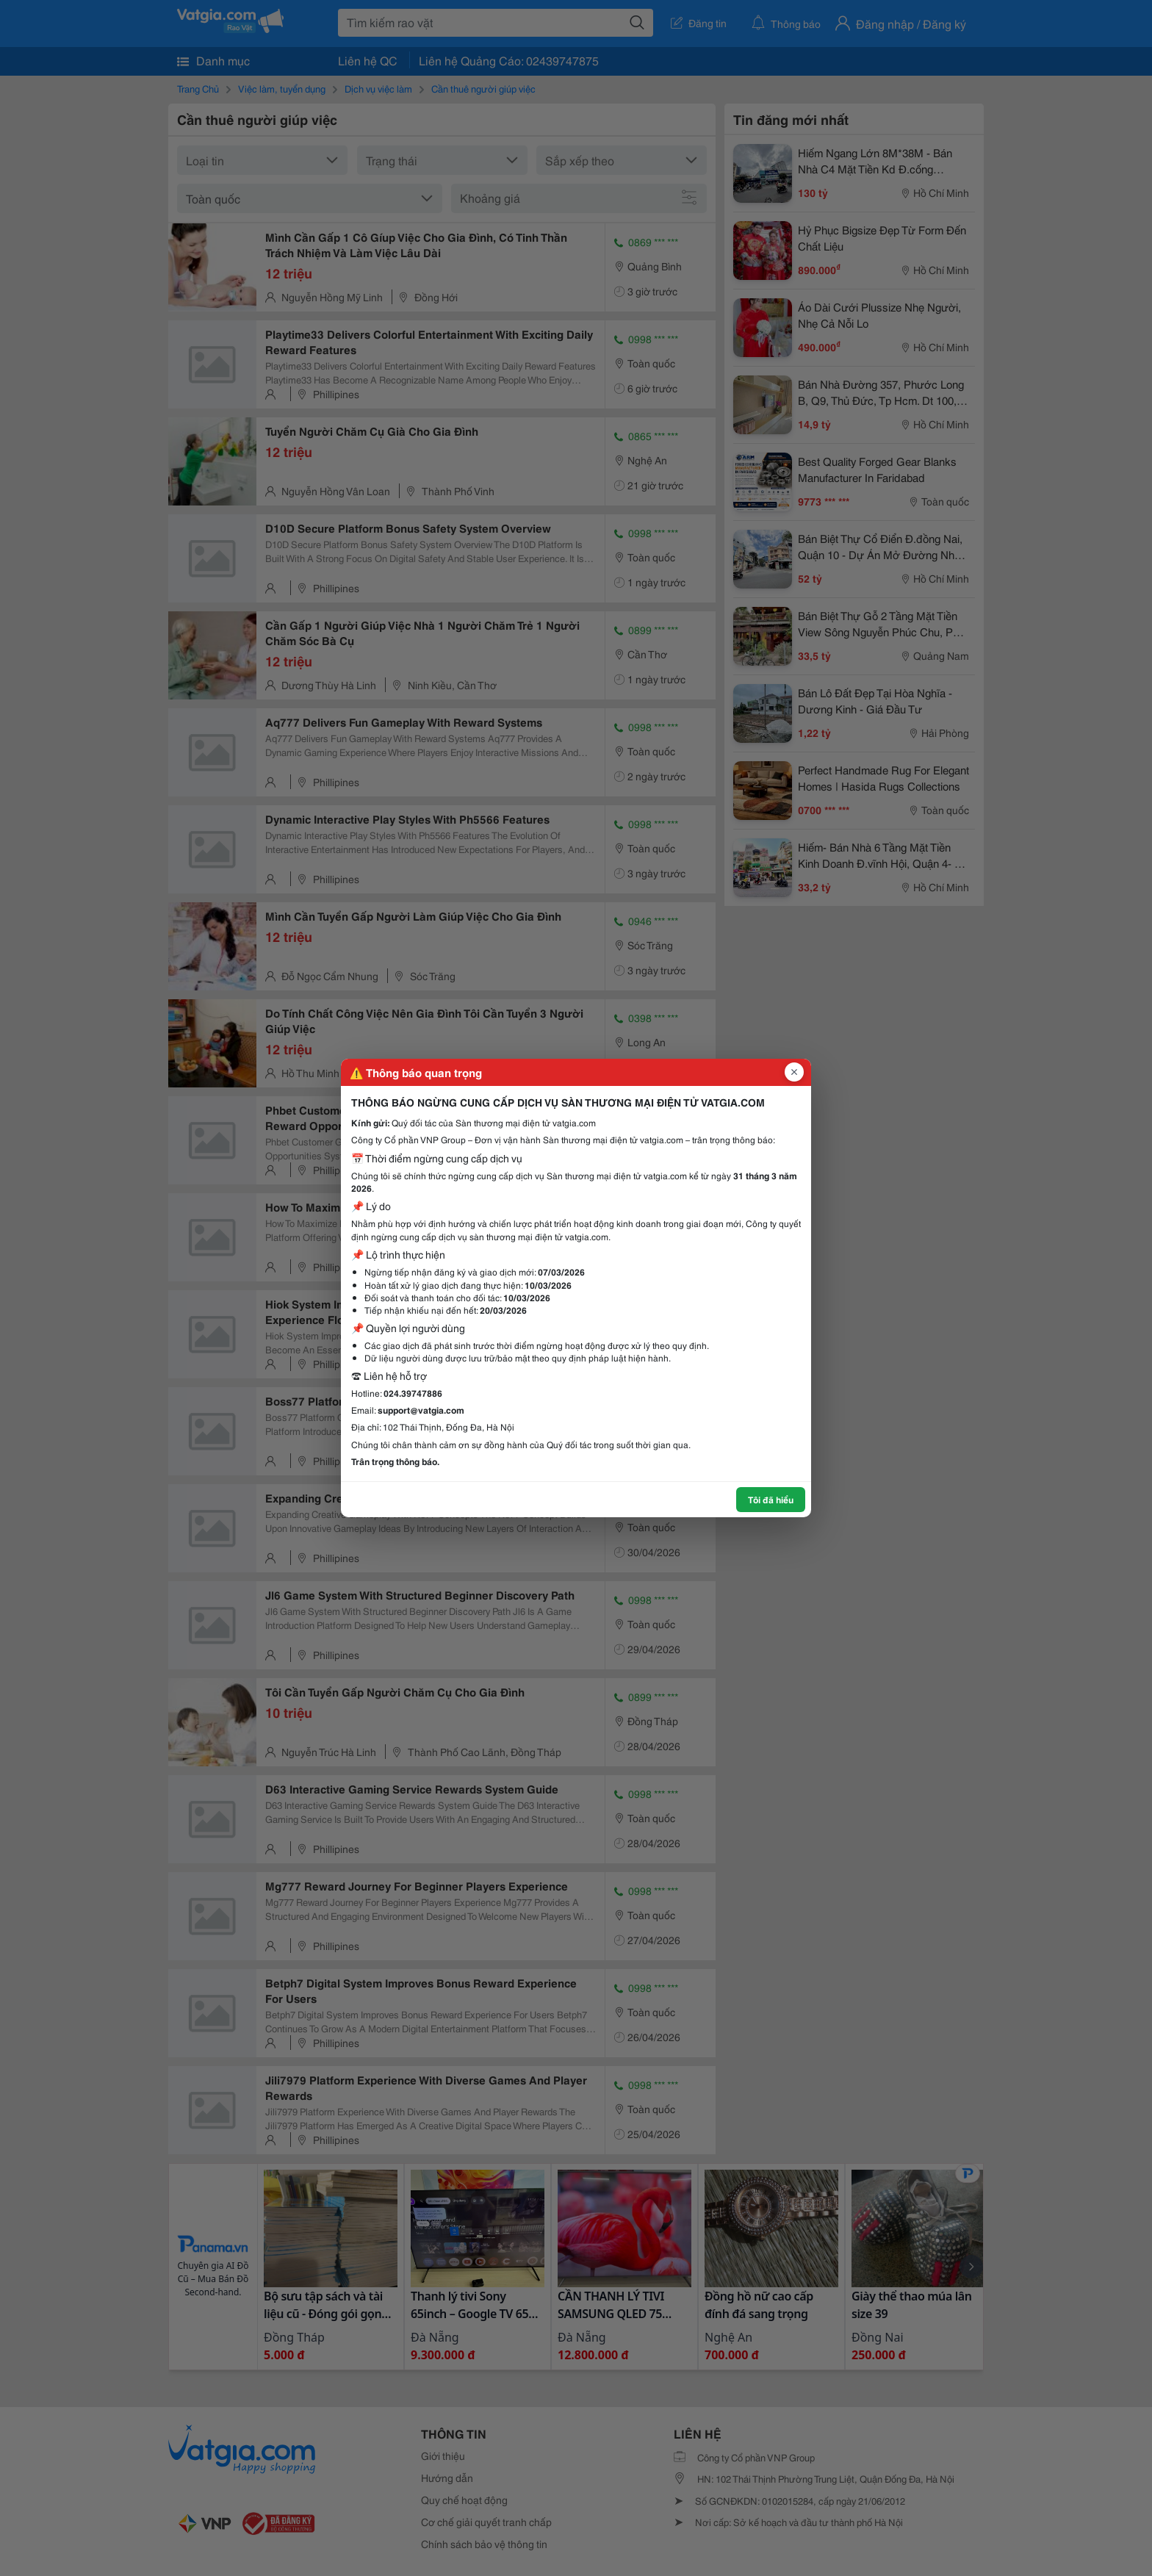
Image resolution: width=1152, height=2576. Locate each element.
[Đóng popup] (794, 1072)
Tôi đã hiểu (770, 1499)
